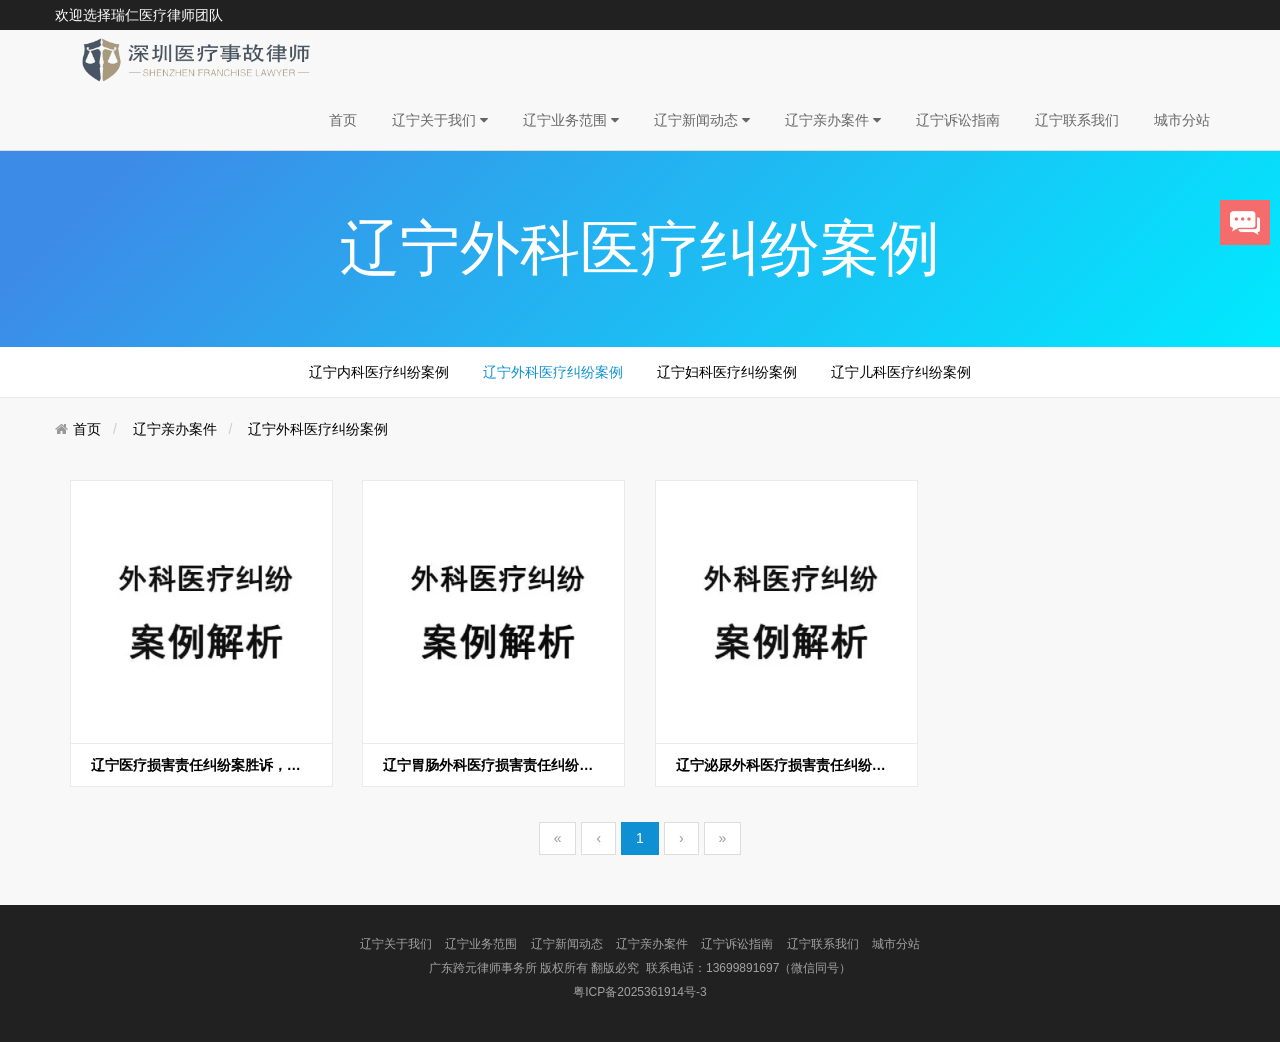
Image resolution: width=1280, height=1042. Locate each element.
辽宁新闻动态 (702, 120)
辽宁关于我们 (440, 120)
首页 (343, 120)
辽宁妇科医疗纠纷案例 (727, 372)
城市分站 (1182, 120)
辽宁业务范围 (571, 120)
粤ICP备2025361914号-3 (639, 992)
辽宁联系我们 (1077, 120)
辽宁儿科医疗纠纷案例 (901, 372)
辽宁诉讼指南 (958, 120)
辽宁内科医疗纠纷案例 (379, 372)
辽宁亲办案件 (833, 120)
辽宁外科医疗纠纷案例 (553, 372)
